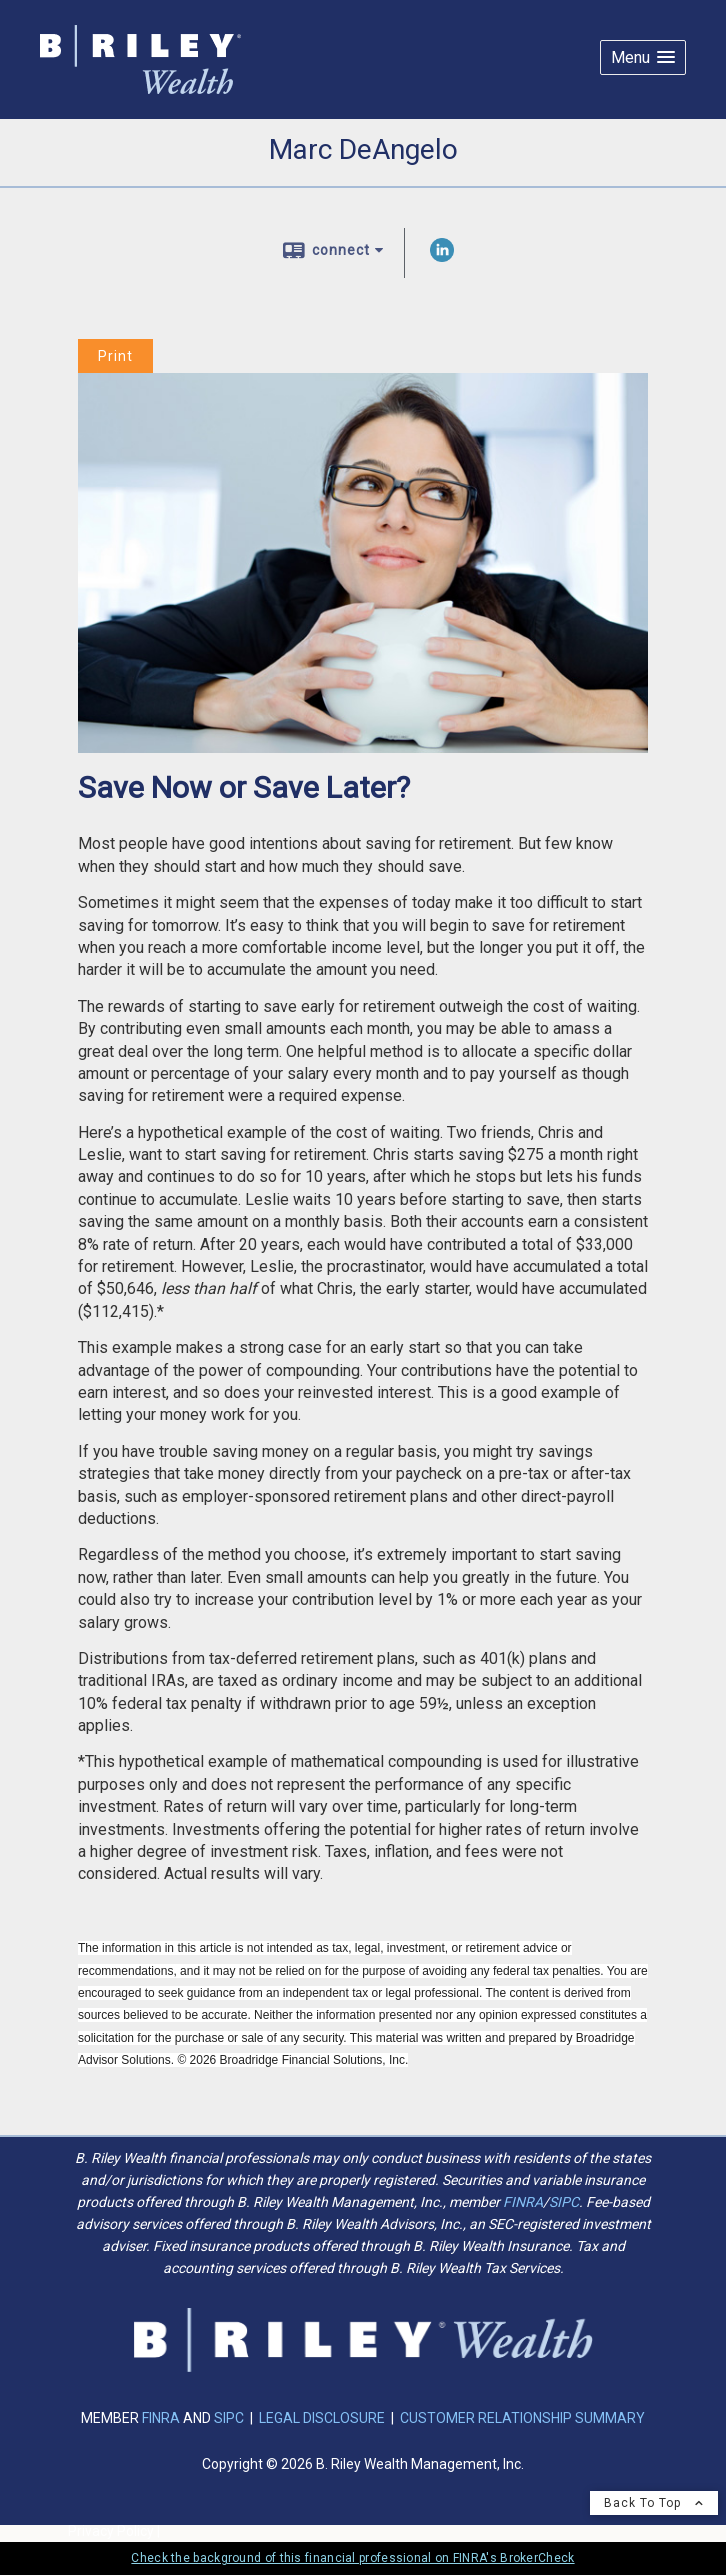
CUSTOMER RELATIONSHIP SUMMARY (522, 2418)
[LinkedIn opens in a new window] (442, 257)
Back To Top (654, 2503)
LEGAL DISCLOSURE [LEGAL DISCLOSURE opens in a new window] (322, 2418)
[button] (643, 57)
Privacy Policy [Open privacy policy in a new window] (111, 2531)
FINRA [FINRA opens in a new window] (523, 2202)
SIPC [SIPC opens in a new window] (564, 2202)
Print (115, 356)
